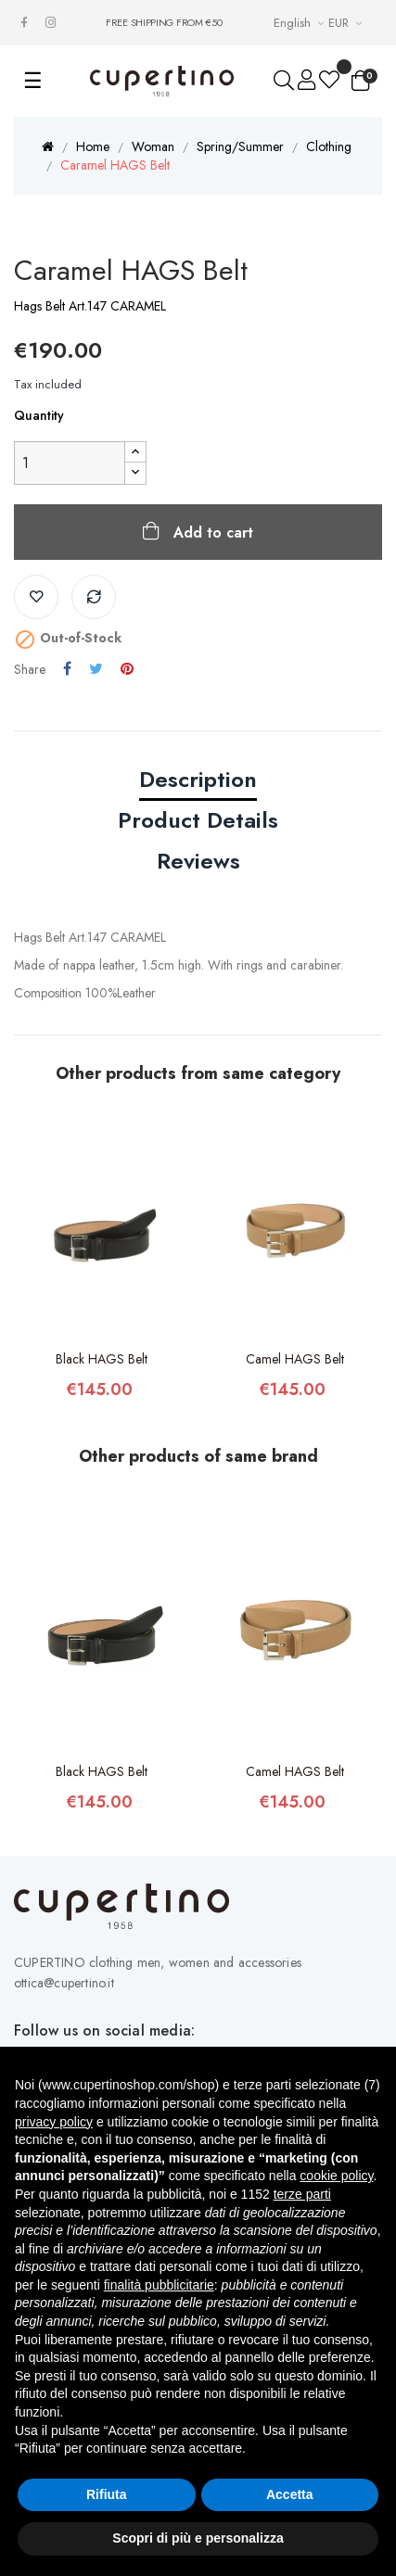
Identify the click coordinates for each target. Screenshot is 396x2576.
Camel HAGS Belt (295, 1359)
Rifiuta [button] (106, 2494)
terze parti (302, 2194)
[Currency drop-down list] (347, 23)
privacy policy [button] (54, 2121)
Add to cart (211, 532)
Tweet (96, 669)
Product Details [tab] (198, 820)
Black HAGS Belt (101, 1359)
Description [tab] (198, 779)
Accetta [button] (289, 2494)
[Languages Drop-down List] (301, 23)
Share (67, 669)
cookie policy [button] (336, 2175)
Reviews (198, 860)
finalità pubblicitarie (159, 2285)
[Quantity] (69, 463)
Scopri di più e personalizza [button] (197, 2538)
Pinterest (127, 669)
